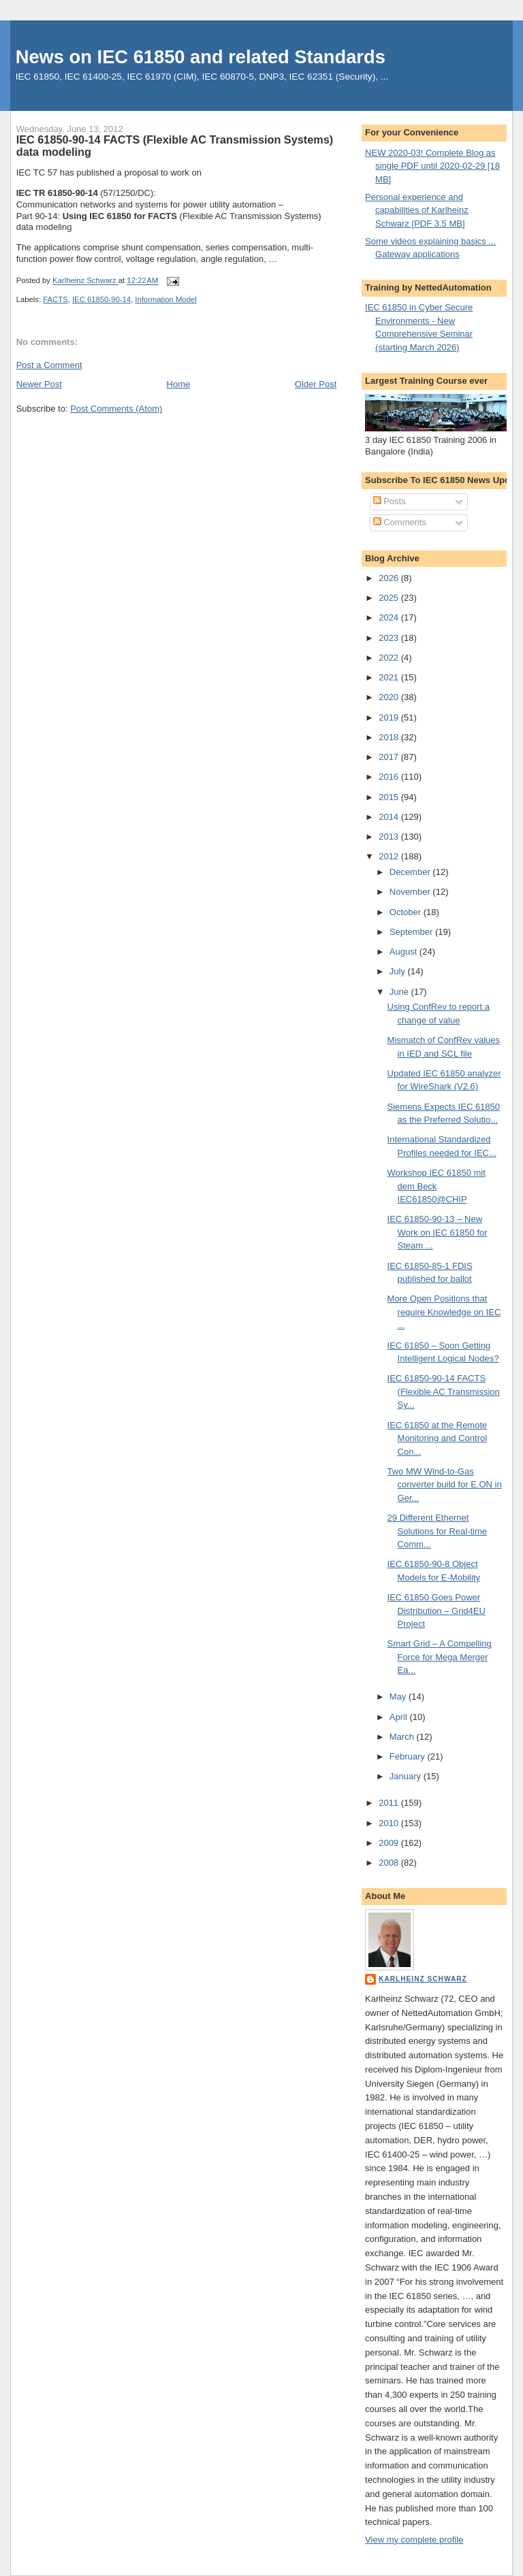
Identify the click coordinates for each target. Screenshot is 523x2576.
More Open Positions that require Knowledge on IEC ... (444, 1311)
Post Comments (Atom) (116, 408)
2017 (390, 757)
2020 (390, 697)
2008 (390, 1862)
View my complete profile (414, 2539)
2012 (390, 856)
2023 (390, 638)
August (404, 951)
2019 (390, 717)
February (409, 1756)
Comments (399, 522)
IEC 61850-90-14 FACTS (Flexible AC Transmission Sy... (443, 1391)
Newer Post (39, 384)
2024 (390, 617)
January (407, 1776)
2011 (390, 1803)
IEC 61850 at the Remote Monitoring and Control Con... (437, 1438)
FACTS (55, 299)
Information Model (165, 299)
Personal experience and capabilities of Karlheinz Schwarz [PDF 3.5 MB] (417, 210)
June (400, 992)
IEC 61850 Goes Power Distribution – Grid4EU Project (436, 1610)
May (399, 1696)
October (407, 912)
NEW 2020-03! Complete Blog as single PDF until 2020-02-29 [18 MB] (432, 166)
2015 (390, 797)
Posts (389, 501)
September (412, 932)
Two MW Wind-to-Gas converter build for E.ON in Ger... (444, 1484)
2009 (390, 1843)
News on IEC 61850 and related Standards (200, 56)
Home (179, 384)
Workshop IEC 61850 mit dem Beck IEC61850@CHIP (436, 1186)
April (400, 1717)
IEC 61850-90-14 (101, 299)
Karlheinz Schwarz (423, 1979)
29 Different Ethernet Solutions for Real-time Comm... (437, 1531)
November (411, 892)
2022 (390, 658)
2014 (390, 817)
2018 (390, 737)
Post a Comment (49, 365)
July (399, 971)
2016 (390, 777)
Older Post (315, 384)
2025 (390, 598)
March (403, 1737)
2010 (390, 1823)
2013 (390, 836)
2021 (390, 677)
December (411, 872)
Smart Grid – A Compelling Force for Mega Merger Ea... (439, 1656)
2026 (390, 578)
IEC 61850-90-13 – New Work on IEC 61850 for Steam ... (437, 1232)
